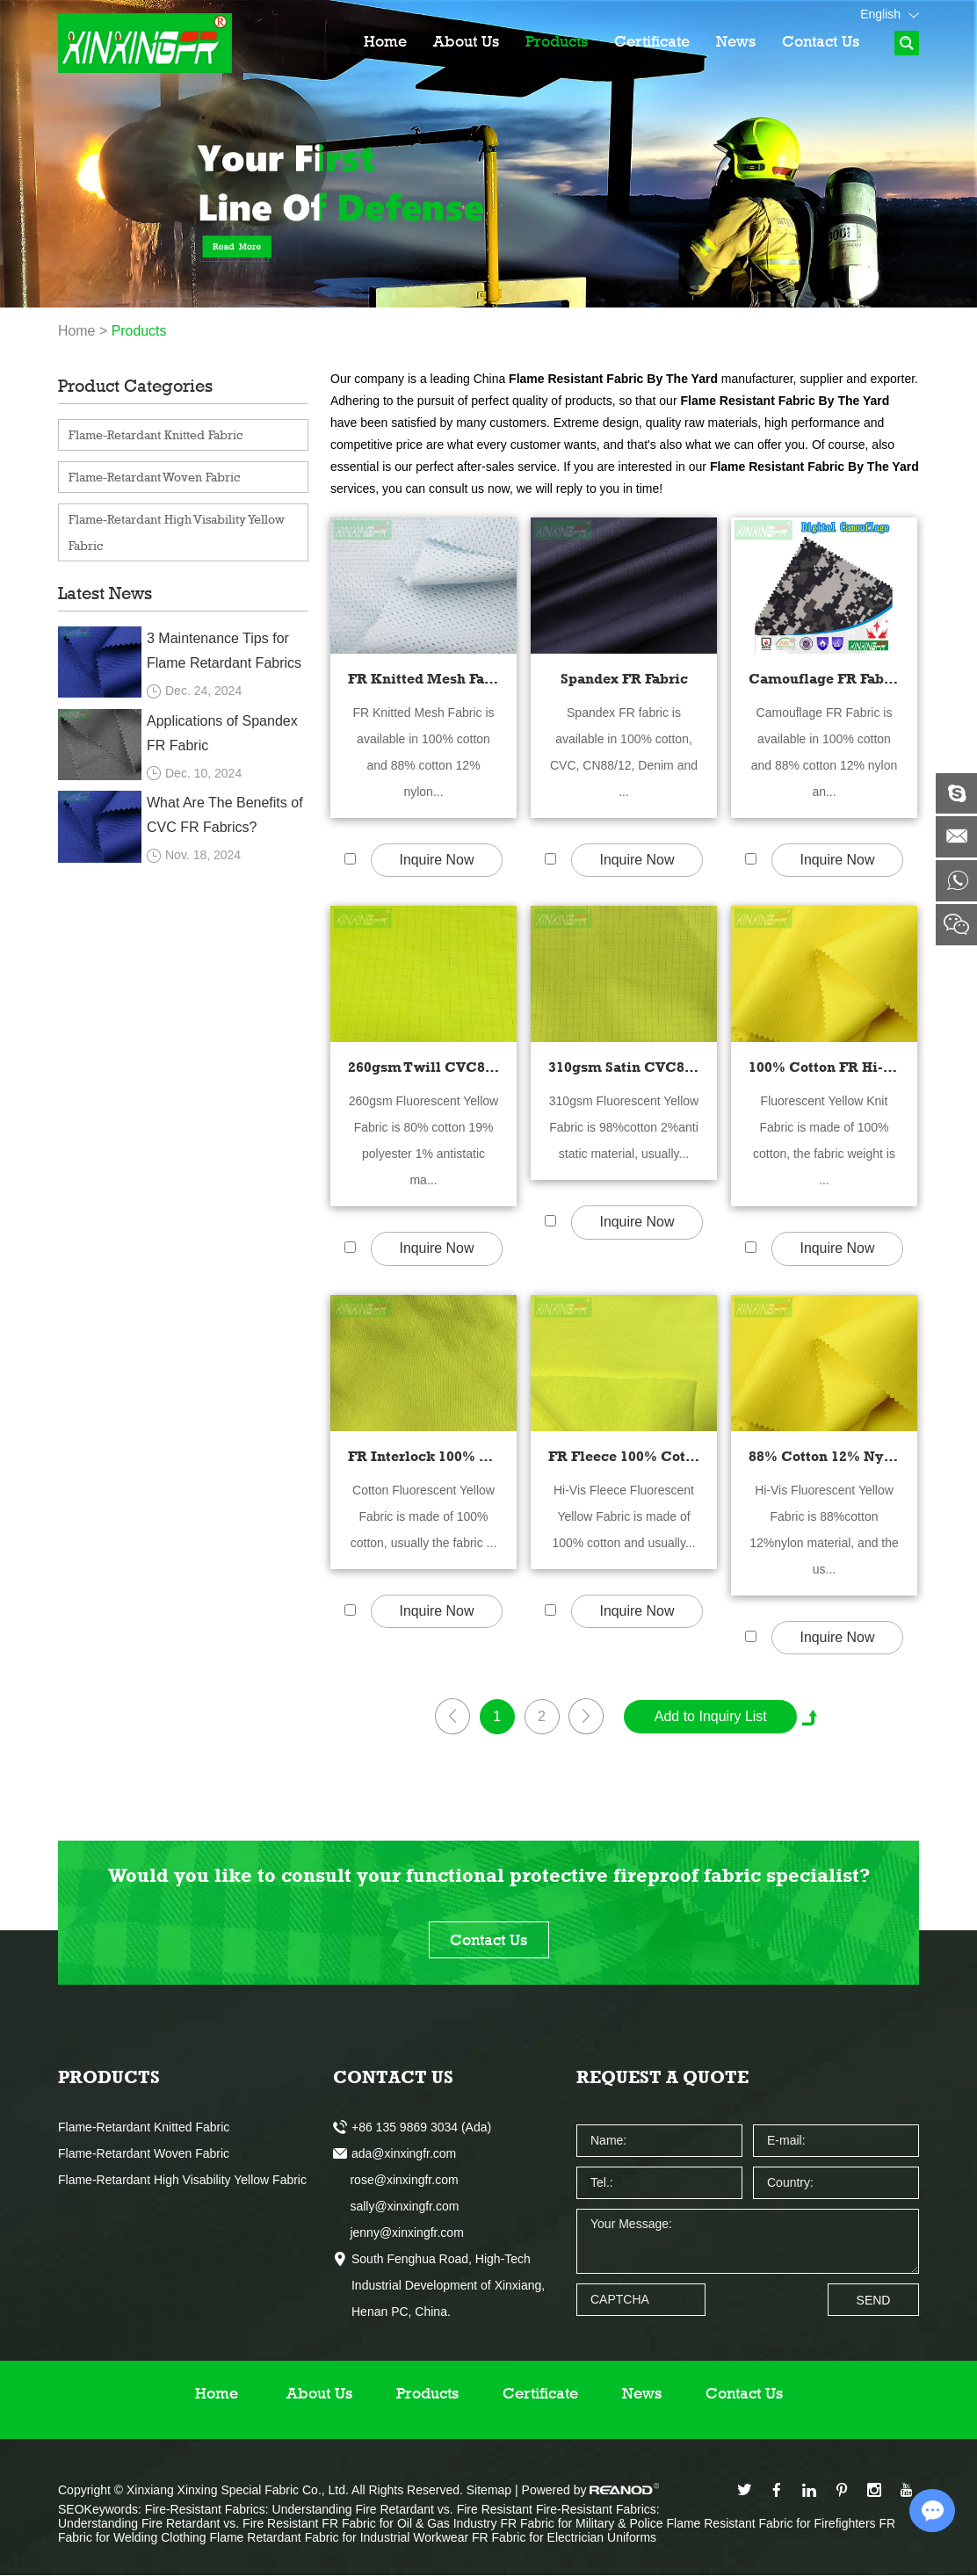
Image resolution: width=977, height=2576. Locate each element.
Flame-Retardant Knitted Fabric (155, 434)
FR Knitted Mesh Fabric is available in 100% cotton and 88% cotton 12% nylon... (423, 752)
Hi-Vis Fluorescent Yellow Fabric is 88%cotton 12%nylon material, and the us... (824, 1529)
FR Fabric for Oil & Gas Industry (411, 2524)
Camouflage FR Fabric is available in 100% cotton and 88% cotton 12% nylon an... (824, 752)
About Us (466, 41)
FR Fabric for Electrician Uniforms (564, 2538)
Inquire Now (436, 860)
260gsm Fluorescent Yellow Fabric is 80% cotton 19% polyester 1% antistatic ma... (423, 1140)
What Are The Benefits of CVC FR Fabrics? (225, 815)
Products (556, 41)
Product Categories (135, 385)
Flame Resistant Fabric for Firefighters (772, 2524)
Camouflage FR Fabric (824, 678)
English (889, 14)
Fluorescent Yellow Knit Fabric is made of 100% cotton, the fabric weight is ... (824, 1140)
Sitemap (489, 2491)
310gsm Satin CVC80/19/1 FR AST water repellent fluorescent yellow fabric (623, 1067)
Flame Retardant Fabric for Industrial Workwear (340, 2538)
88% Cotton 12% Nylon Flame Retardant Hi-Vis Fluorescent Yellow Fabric (824, 1456)
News (736, 41)
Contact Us (820, 41)
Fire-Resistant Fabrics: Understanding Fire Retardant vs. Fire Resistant (340, 2510)
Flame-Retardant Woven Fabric (154, 476)
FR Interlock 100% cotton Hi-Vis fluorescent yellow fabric (423, 1456)
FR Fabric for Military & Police (583, 2524)
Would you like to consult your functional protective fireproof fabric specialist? (489, 1876)
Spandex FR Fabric (624, 678)
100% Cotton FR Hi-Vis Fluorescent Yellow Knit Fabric (824, 1067)
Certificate (652, 41)
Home (385, 41)
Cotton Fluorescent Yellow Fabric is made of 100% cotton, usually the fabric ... (424, 1516)
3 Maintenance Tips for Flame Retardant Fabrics (224, 650)
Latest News (105, 593)
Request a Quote (662, 2077)
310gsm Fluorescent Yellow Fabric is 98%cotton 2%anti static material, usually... (623, 1127)
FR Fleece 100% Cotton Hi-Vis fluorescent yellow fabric (623, 1456)
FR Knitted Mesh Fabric (423, 678)
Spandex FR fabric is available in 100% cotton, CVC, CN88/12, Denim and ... (624, 752)
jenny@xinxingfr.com (398, 2233)
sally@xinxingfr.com (396, 2207)
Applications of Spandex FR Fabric (222, 733)
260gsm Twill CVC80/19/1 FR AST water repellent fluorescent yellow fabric (423, 1067)
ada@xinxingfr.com (403, 2154)
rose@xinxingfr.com (396, 2181)
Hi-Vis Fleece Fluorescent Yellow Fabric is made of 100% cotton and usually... (623, 1516)
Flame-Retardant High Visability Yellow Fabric (177, 532)
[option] (488, 154)
